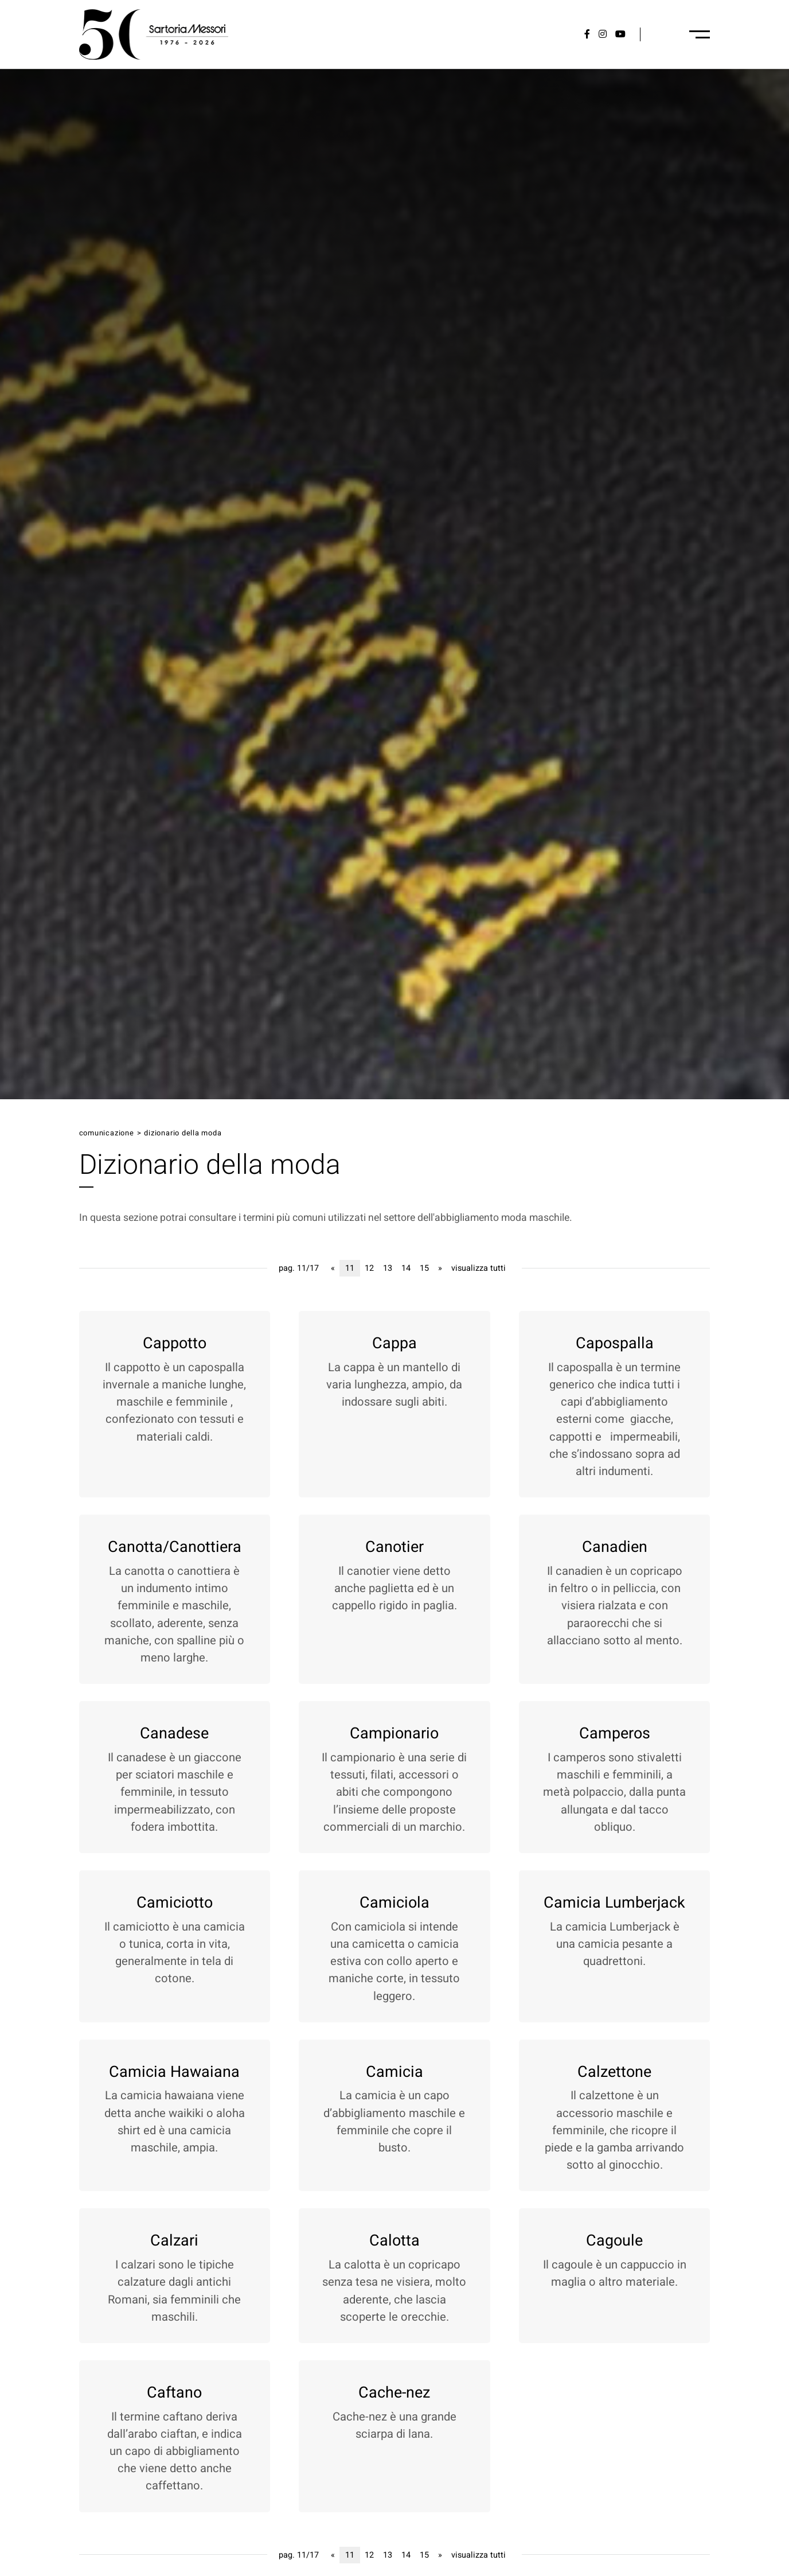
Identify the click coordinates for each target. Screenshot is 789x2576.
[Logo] (153, 34)
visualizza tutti (478, 1268)
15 (424, 1268)
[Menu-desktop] (699, 34)
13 (387, 1268)
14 (406, 1268)
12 (369, 1268)
